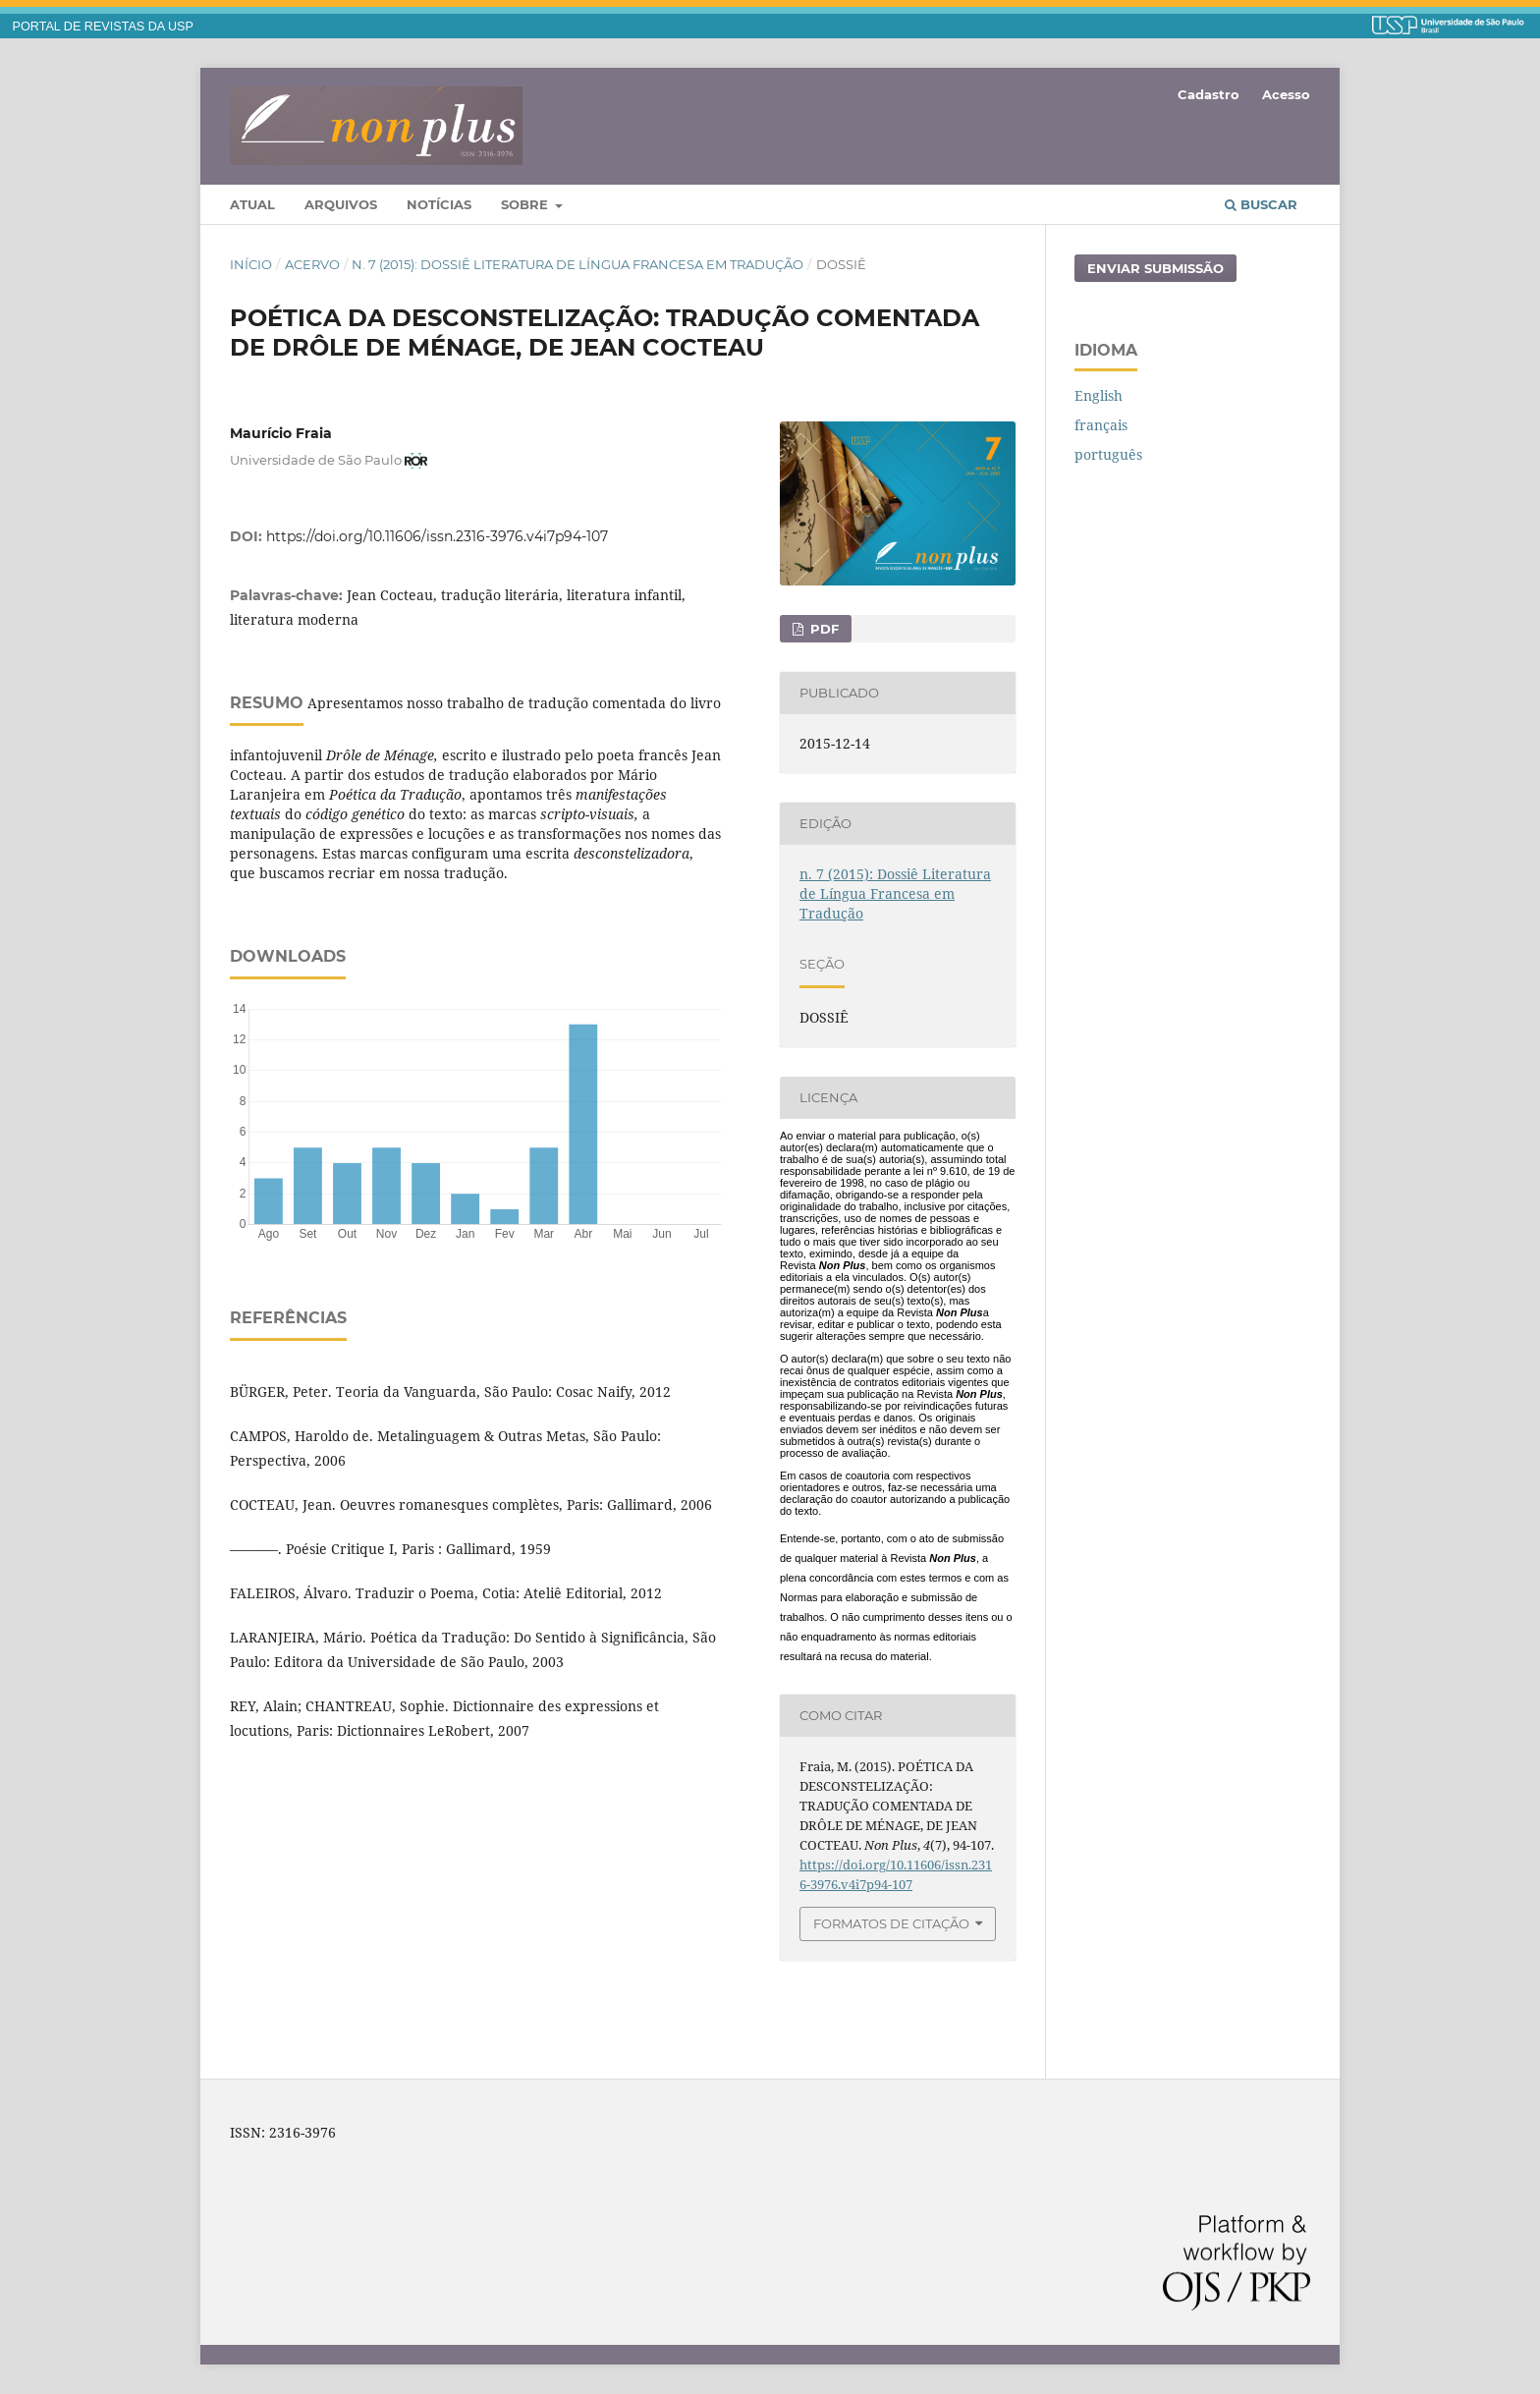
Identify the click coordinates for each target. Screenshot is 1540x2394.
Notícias (439, 204)
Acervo (312, 264)
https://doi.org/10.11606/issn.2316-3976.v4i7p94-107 (437, 536)
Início (251, 264)
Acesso (1286, 94)
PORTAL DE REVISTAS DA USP (103, 26)
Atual (252, 204)
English (1098, 395)
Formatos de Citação (891, 1923)
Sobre (526, 204)
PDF (822, 629)
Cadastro (1208, 94)
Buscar (1261, 204)
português (1108, 454)
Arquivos (340, 204)
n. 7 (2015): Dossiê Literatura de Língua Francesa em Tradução (577, 264)
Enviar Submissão (1155, 268)
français (1101, 425)
